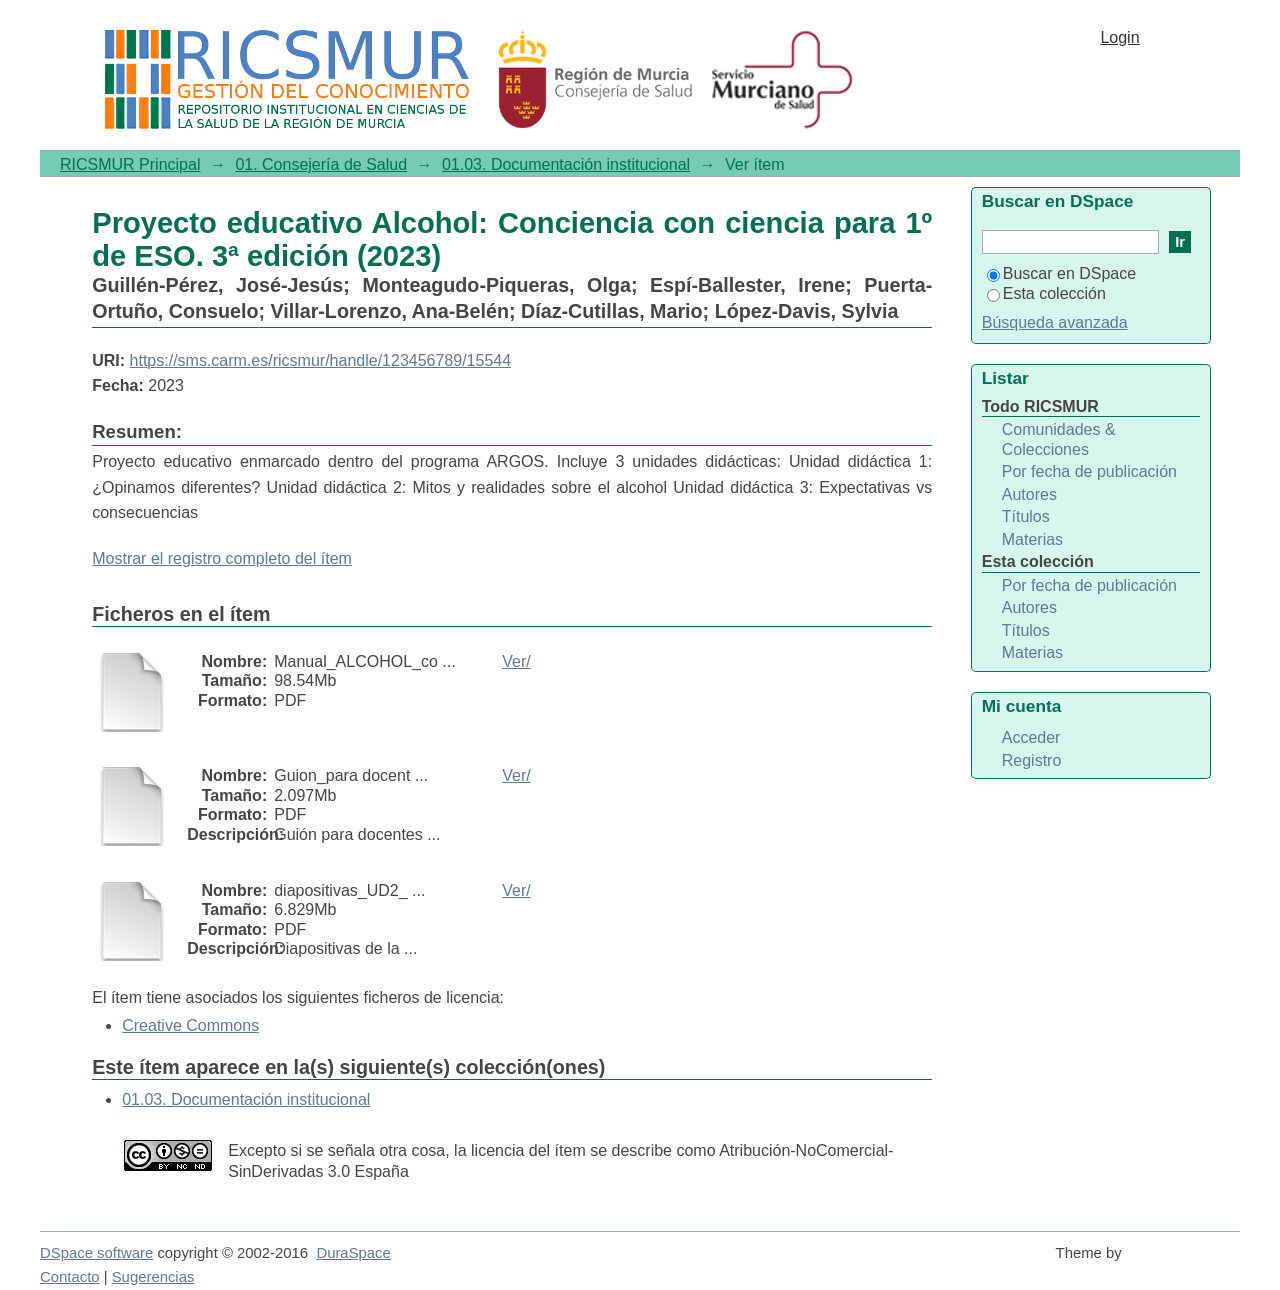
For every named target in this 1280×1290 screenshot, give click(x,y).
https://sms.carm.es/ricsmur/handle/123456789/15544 (321, 360)
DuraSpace (353, 1253)
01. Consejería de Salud (321, 164)
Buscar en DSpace (1061, 273)
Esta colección (1046, 293)
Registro (1032, 760)
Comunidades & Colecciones (1059, 439)
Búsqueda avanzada (1055, 322)
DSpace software (96, 1253)
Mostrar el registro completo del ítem (222, 558)
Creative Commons (190, 1025)
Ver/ (516, 661)
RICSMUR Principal (130, 164)
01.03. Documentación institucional (566, 164)
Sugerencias (153, 1277)
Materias (1032, 539)
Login (1119, 37)
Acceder (1031, 737)
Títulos (1026, 516)
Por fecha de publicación (1089, 471)
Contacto (70, 1277)
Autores (1029, 494)
